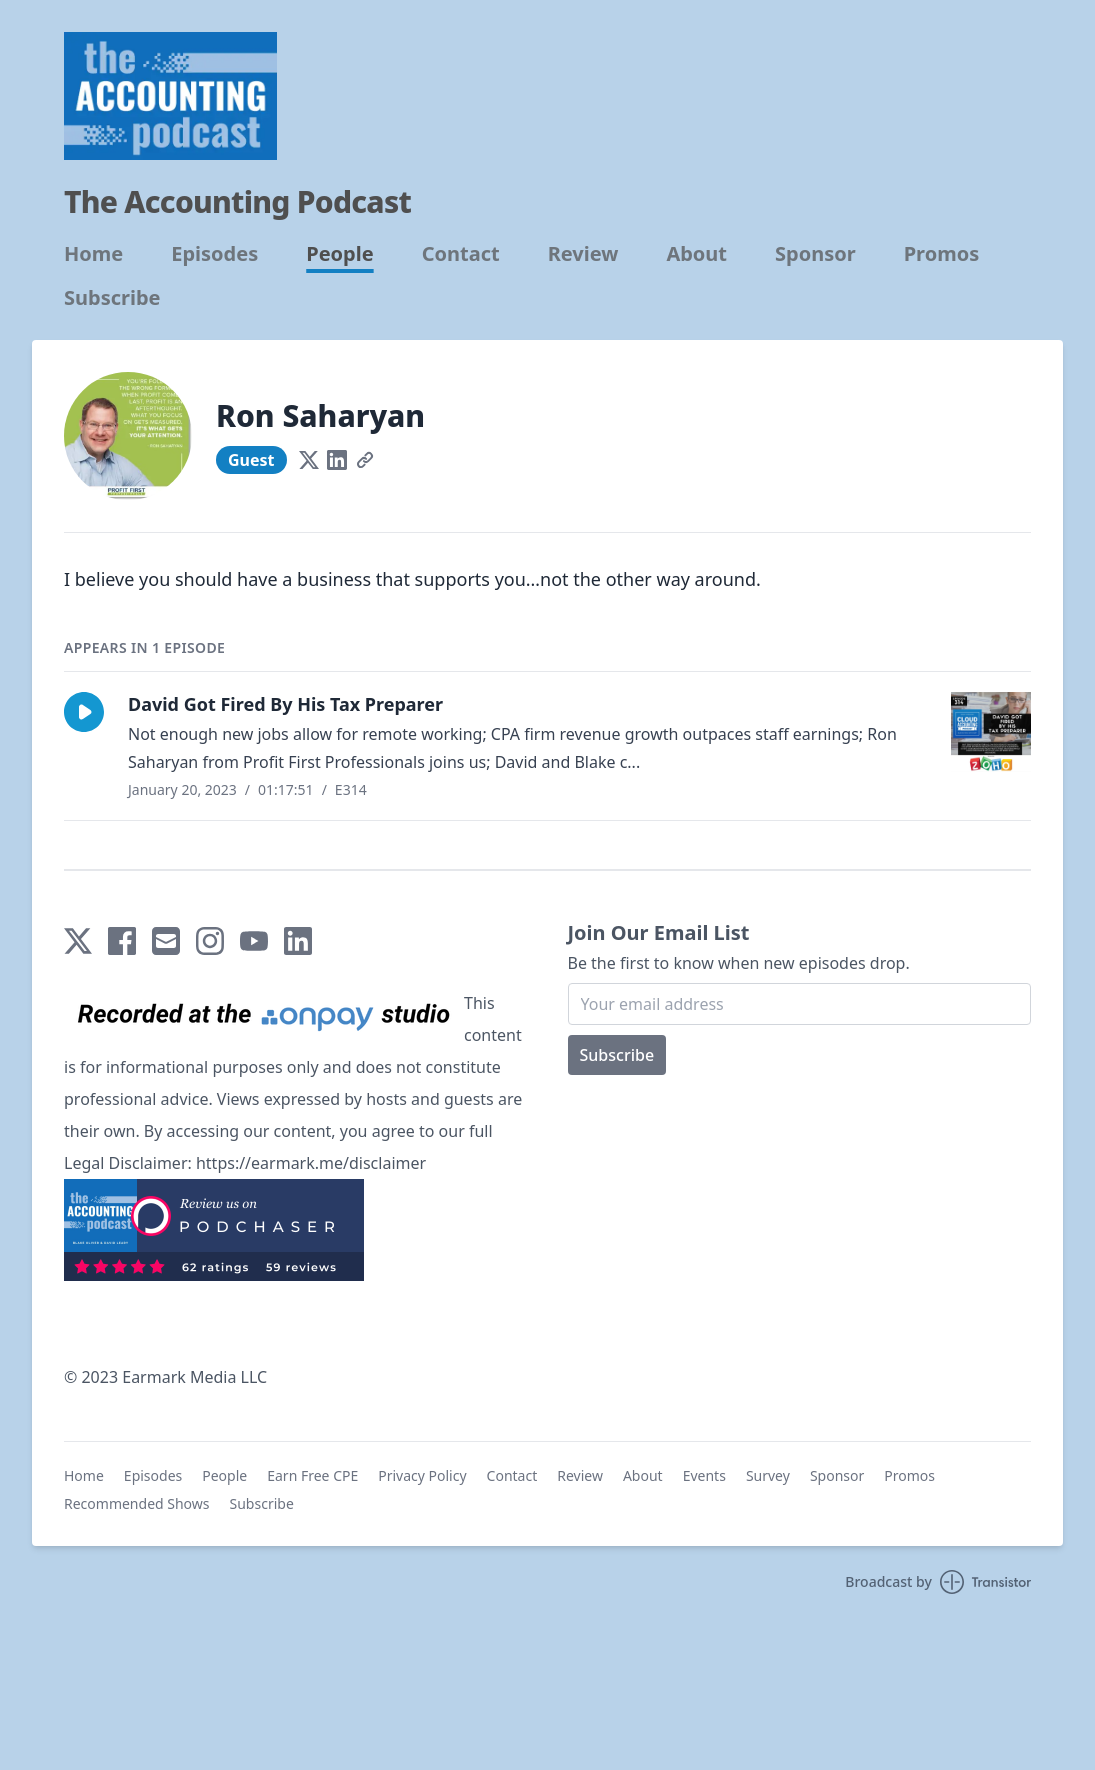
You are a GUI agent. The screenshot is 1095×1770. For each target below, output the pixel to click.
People (339, 254)
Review (583, 254)
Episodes (214, 254)
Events (704, 1475)
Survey (768, 1475)
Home (93, 254)
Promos (942, 254)
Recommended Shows (137, 1503)
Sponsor (815, 254)
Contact (461, 254)
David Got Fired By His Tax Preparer (285, 704)
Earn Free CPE (312, 1475)
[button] (84, 712)
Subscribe (112, 298)
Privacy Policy (422, 1475)
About (696, 254)
